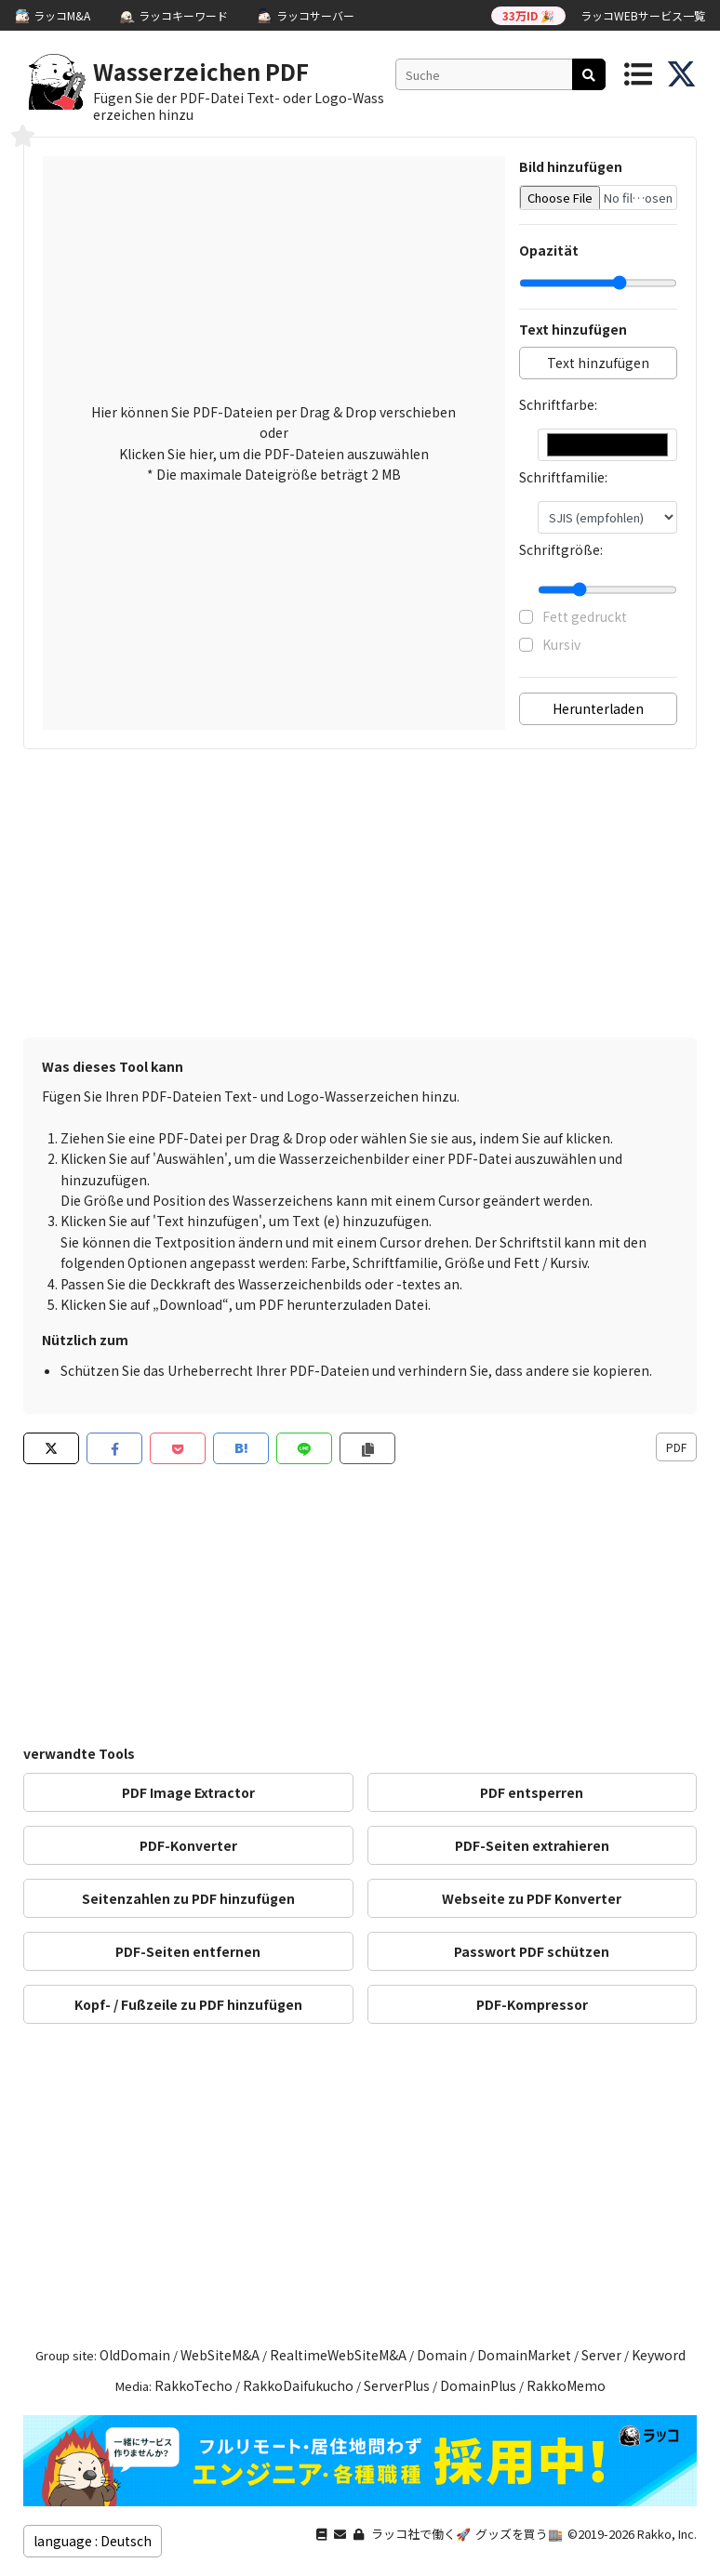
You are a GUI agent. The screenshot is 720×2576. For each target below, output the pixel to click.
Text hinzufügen (598, 362)
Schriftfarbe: (558, 404)
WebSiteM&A (220, 2354)
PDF (676, 1447)
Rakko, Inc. (667, 2534)
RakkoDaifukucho (298, 2385)
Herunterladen (598, 708)
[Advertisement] (360, 898)
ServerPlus (397, 2385)
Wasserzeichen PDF (201, 71)
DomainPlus (478, 2385)
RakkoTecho (193, 2385)
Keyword (659, 2354)
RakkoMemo (566, 2385)
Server (601, 2354)
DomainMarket (524, 2354)
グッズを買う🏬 (519, 2534)
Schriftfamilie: (563, 477)
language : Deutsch (92, 2540)
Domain (442, 2354)
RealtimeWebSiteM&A (338, 2354)
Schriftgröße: (561, 549)
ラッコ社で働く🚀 (421, 2534)
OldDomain (135, 2354)
